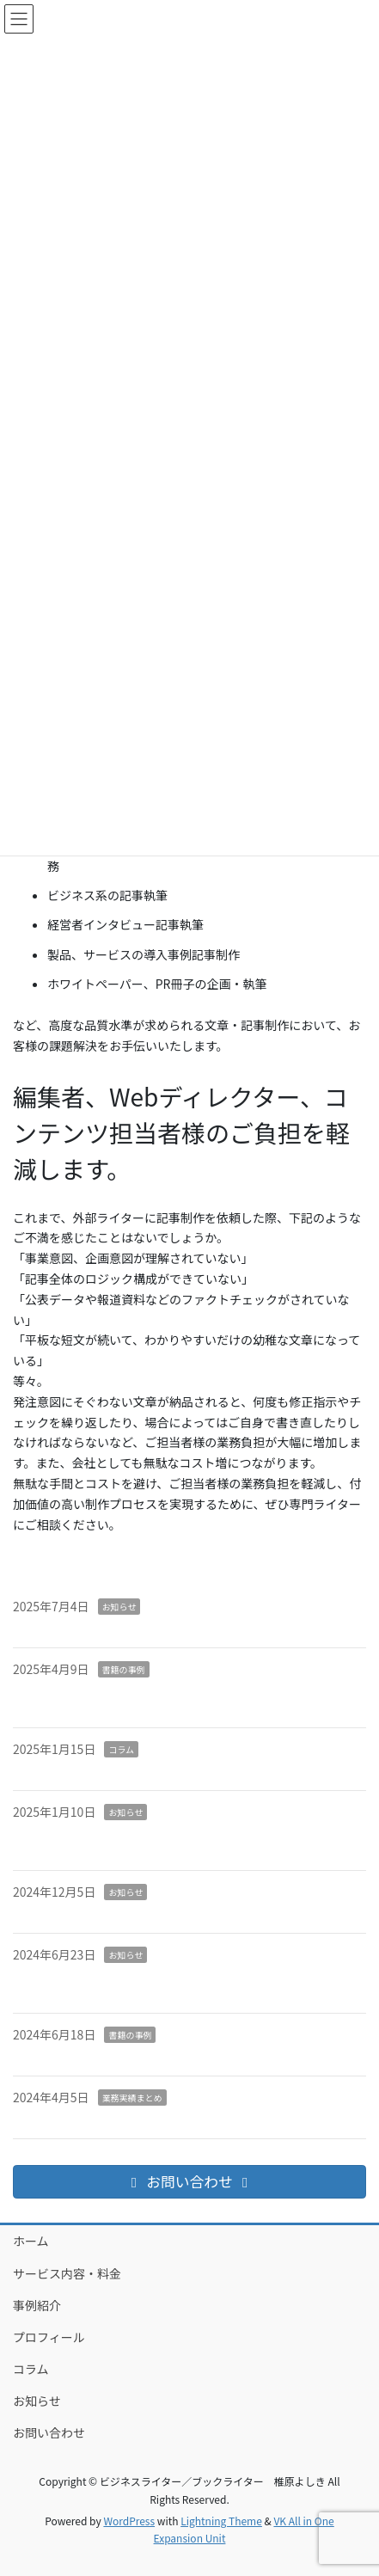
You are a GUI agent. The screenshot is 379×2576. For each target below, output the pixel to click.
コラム (121, 1749)
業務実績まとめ (132, 2097)
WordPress (129, 2520)
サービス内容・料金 (67, 2273)
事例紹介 (37, 2305)
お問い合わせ (49, 2432)
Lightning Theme (221, 2520)
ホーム (31, 2240)
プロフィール (49, 2337)
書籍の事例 (123, 1669)
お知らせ (119, 1606)
